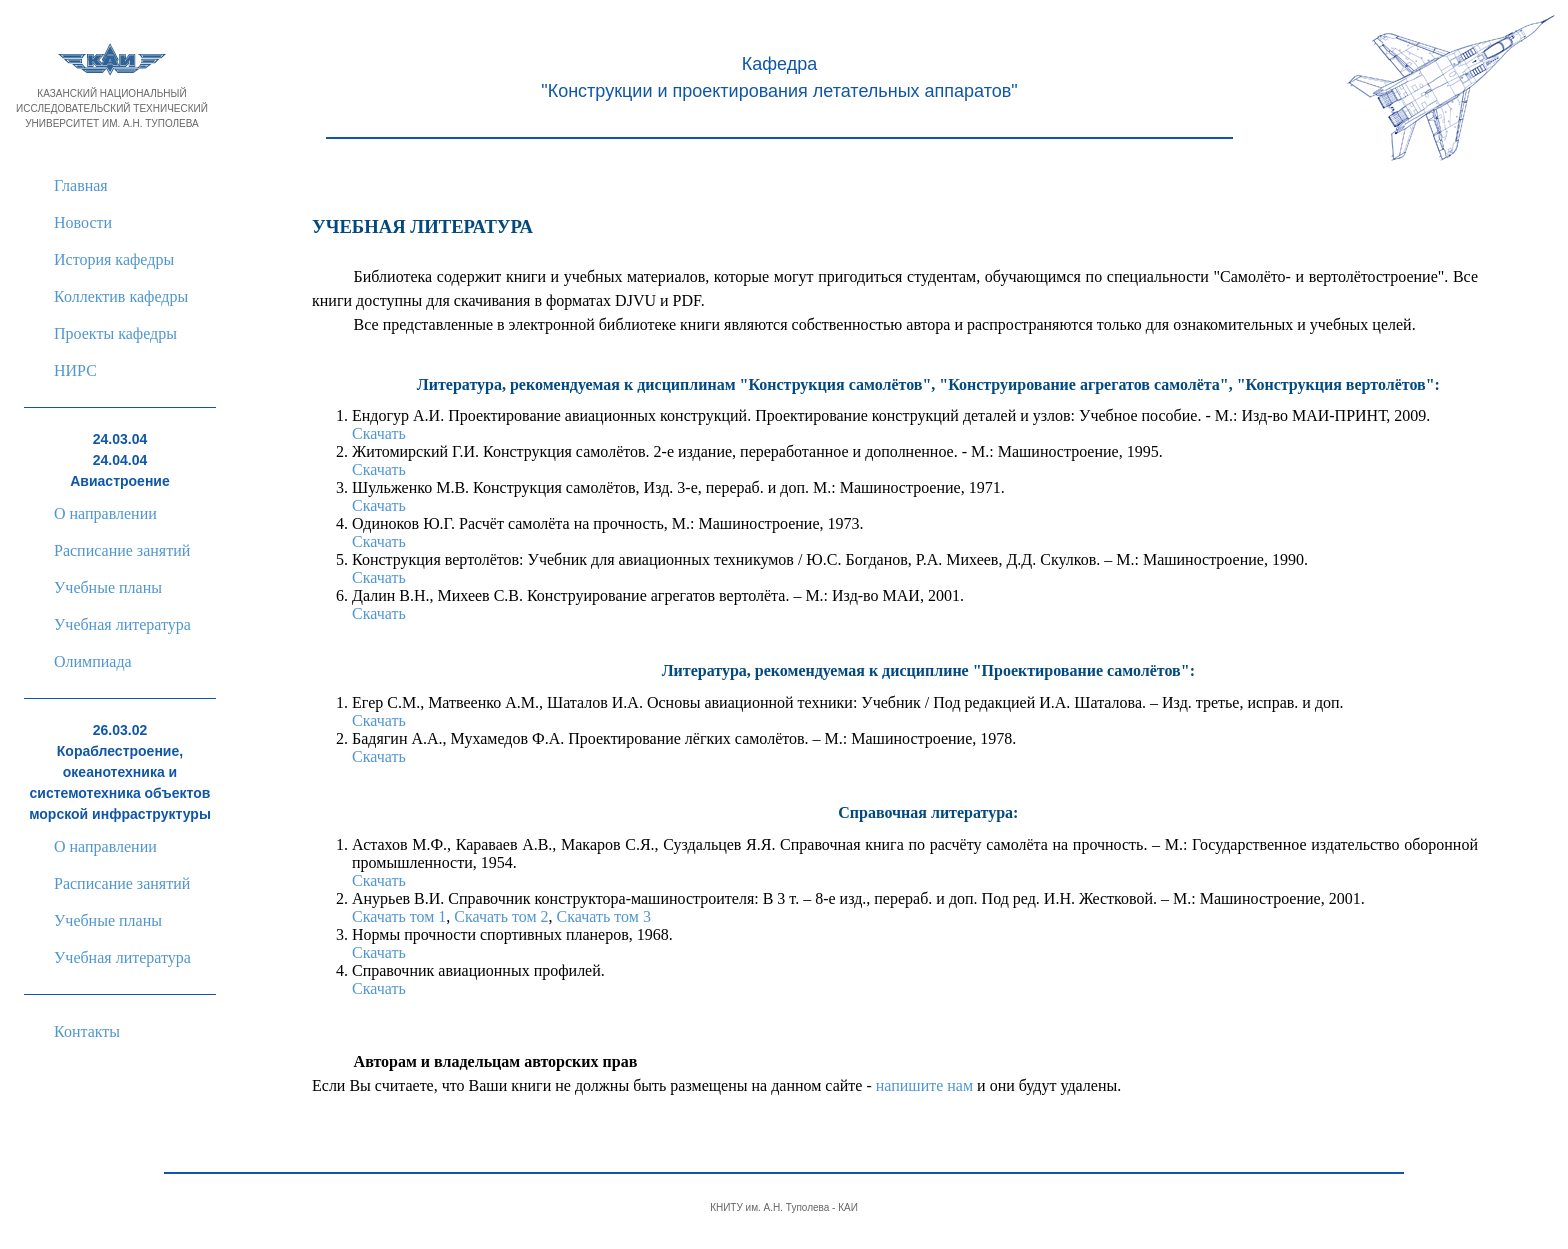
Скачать (379, 433)
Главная (81, 185)
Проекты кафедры (115, 333)
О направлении (105, 513)
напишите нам (924, 1085)
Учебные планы (108, 587)
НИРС (75, 370)
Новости (83, 222)
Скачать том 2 (501, 916)
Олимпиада (93, 661)
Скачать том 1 (399, 916)
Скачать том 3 (604, 916)
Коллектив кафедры (121, 296)
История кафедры (114, 259)
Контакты (87, 1031)
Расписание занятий (122, 550)
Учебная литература (122, 624)
